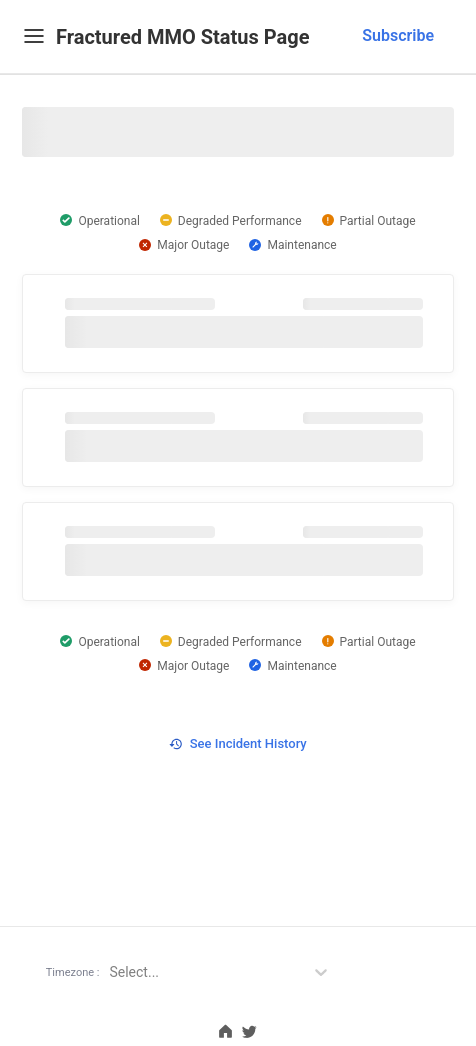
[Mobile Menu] (34, 35)
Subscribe (398, 35)
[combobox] (392, 36)
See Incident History (237, 743)
